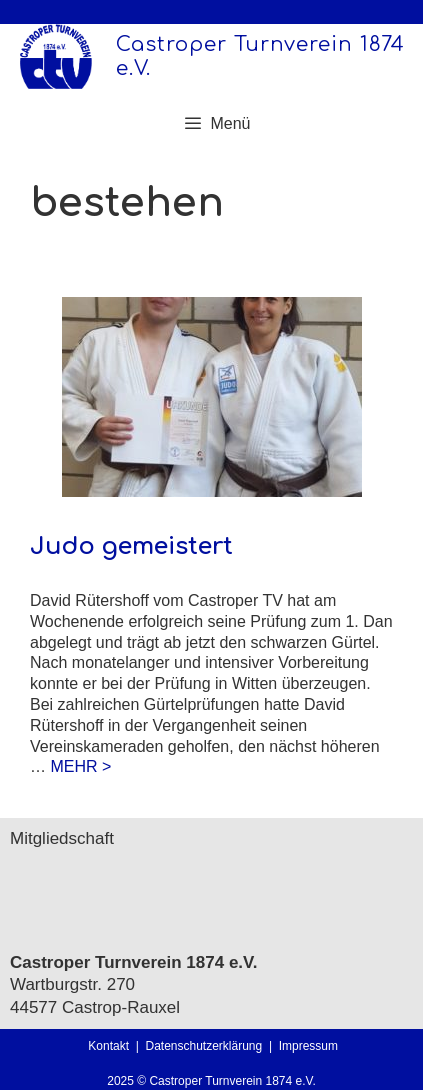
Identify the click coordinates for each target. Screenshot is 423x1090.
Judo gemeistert (131, 546)
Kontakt (108, 1046)
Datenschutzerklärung (206, 1046)
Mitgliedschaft (62, 838)
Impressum (308, 1046)
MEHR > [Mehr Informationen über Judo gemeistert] (80, 766)
